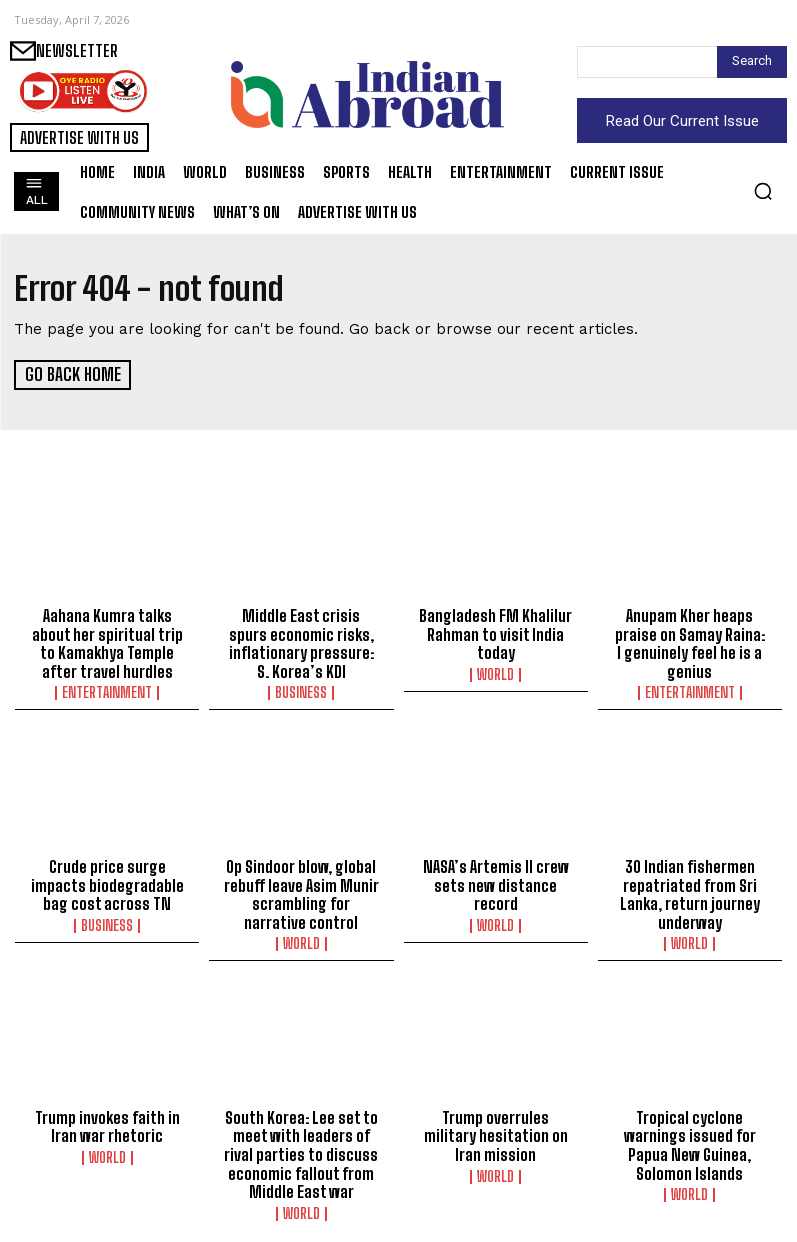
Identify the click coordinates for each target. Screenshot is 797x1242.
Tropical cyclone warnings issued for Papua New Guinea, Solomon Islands (690, 1139)
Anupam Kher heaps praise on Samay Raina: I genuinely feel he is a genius (689, 642)
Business (301, 690)
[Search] (752, 62)
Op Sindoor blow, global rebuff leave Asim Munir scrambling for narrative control (301, 890)
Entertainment (107, 690)
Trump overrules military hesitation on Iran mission (496, 1130)
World (495, 672)
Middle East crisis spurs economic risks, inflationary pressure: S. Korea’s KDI (301, 642)
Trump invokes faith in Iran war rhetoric (107, 1121)
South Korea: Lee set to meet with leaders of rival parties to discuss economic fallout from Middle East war (301, 1148)
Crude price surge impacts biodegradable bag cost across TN (107, 881)
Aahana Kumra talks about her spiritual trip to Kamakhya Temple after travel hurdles (107, 642)
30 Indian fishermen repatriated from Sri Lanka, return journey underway (689, 890)
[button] (763, 191)
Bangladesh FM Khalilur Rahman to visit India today (495, 633)
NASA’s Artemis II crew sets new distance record (496, 881)
